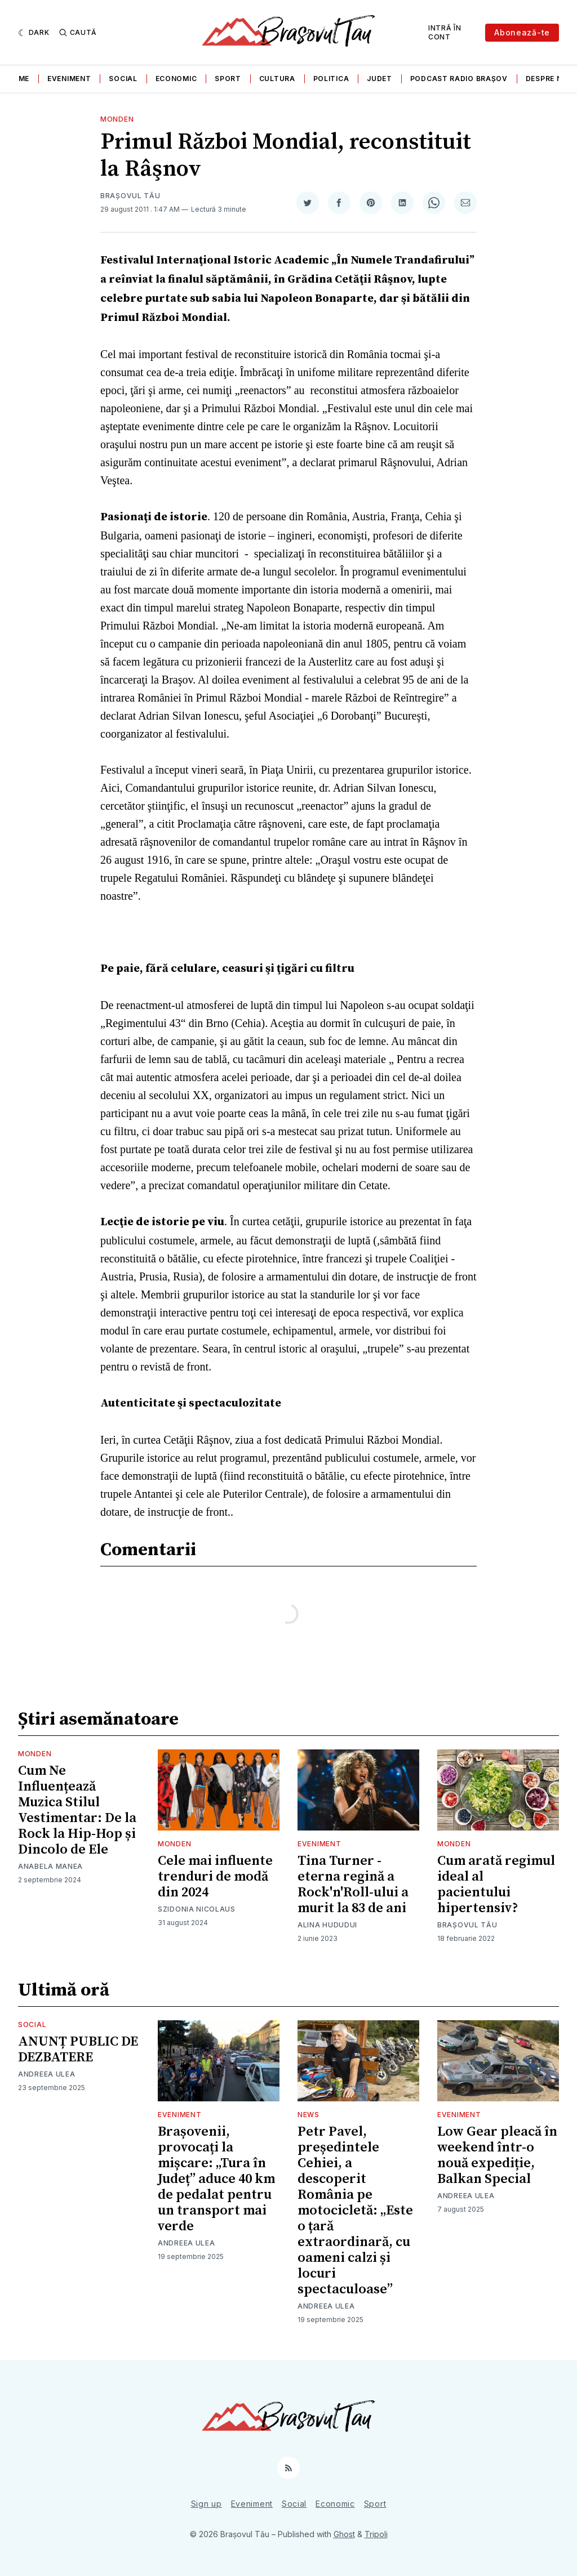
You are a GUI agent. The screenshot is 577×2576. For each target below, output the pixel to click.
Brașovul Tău (130, 195)
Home (18, 78)
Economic (176, 78)
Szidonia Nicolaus (197, 1909)
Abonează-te (522, 32)
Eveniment (69, 78)
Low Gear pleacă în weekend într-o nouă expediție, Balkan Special (497, 2155)
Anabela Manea (50, 1866)
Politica (331, 78)
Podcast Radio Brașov (459, 78)
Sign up (206, 2503)
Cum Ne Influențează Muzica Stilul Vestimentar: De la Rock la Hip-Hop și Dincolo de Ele (77, 1810)
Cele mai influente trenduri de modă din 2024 (215, 1876)
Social (123, 78)
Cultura (277, 78)
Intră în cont (444, 32)
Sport (228, 78)
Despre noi (548, 78)
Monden (117, 119)
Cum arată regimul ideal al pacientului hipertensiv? (496, 1884)
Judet (379, 78)
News (308, 2114)
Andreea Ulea (46, 2074)
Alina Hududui (327, 1925)
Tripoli (376, 2534)
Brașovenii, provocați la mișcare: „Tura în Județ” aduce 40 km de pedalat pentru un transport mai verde (216, 2179)
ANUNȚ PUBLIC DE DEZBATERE (78, 2049)
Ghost (344, 2534)
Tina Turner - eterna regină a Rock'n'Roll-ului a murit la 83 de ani (353, 1884)
